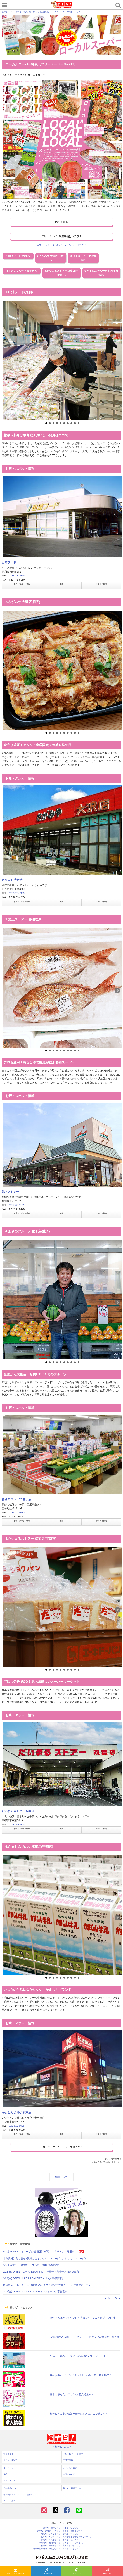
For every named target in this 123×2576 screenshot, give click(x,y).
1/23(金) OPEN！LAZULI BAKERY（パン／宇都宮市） (33, 2278)
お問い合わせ (69, 2474)
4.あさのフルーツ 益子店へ (21, 270)
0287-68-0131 (17, 1205)
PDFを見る (61, 221)
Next (117, 363)
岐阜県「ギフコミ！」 (51, 2537)
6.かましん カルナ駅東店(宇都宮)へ (101, 272)
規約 (5, 2474)
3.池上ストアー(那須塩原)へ (83, 258)
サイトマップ (9, 2480)
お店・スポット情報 (22, 584)
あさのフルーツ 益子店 (16, 1499)
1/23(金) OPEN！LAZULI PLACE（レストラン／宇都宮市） (36, 2291)
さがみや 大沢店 (12, 879)
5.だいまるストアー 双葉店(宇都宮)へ (61, 272)
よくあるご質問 (70, 2468)
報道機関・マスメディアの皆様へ (18, 2494)
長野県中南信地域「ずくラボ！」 (77, 2537)
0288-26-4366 (17, 893)
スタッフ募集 (9, 2500)
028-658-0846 (17, 1824)
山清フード (9, 562)
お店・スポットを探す (15, 2571)
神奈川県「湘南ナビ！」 (50, 2543)
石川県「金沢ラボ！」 (51, 2546)
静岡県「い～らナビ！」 (73, 2543)
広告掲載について (11, 2488)
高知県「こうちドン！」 (73, 2549)
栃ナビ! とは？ (61, 2446)
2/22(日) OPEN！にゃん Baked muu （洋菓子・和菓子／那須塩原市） (42, 2271)
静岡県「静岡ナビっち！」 (49, 2531)
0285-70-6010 (17, 1512)
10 (78, 423)
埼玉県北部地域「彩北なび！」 (47, 2549)
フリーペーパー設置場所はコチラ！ (61, 236)
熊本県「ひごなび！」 (72, 2528)
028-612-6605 (17, 2125)
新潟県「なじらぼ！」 (72, 2534)
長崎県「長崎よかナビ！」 (74, 2531)
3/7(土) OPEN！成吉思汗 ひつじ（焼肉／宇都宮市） (32, 2265)
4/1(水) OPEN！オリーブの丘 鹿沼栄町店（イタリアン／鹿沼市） (40, 2251)
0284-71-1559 (17, 575)
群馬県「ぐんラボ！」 (51, 2540)
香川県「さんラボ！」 (72, 2540)
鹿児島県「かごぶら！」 (73, 2546)
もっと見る (112, 2298)
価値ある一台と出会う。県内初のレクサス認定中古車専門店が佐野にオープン (47, 2284)
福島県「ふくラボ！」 (51, 2534)
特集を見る (107, 2571)
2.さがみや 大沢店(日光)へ (50, 258)
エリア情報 (76, 2571)
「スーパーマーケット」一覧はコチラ (61, 2147)
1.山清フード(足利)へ (18, 256)
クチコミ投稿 (101, 584)
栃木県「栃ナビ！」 (52, 2528)
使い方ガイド (9, 2468)
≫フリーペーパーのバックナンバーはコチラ (61, 245)
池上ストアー (10, 1191)
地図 (61, 584)
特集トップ (61, 2177)
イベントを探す (46, 2571)
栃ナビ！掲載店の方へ (73, 2488)
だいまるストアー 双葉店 (18, 1811)
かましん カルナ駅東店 (16, 2112)
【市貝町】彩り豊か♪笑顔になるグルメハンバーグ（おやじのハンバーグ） (45, 2258)
